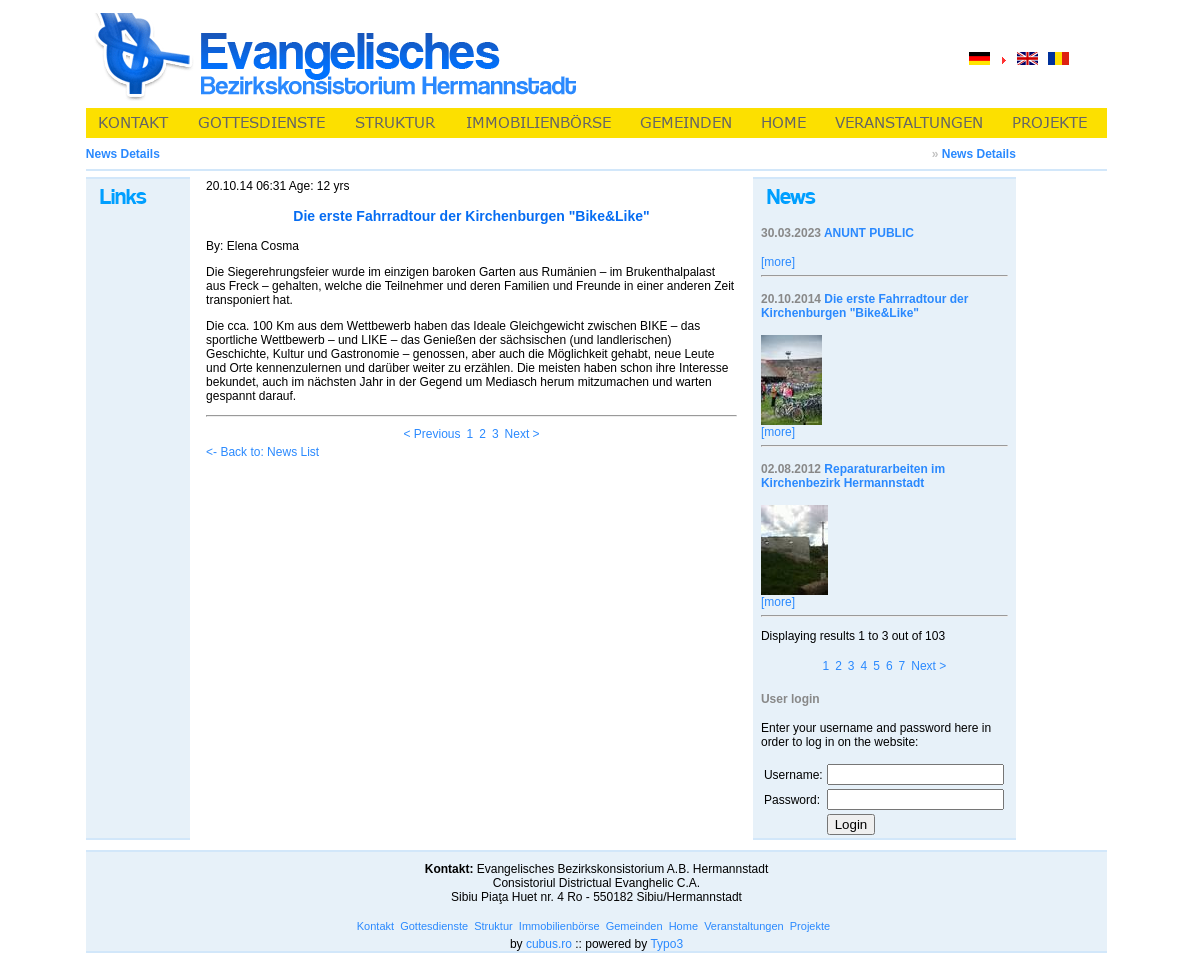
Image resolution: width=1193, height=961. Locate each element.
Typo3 (666, 944)
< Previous (431, 434)
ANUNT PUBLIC (869, 233)
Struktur (493, 926)
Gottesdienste (434, 926)
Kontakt (375, 926)
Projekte (810, 926)
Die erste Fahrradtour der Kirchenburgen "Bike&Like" (864, 306)
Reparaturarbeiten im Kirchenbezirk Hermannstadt (853, 476)
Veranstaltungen (744, 926)
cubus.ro (549, 944)
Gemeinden (634, 926)
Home (683, 926)
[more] (778, 262)
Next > (522, 434)
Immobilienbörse (559, 926)
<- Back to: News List (262, 452)
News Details (979, 154)
